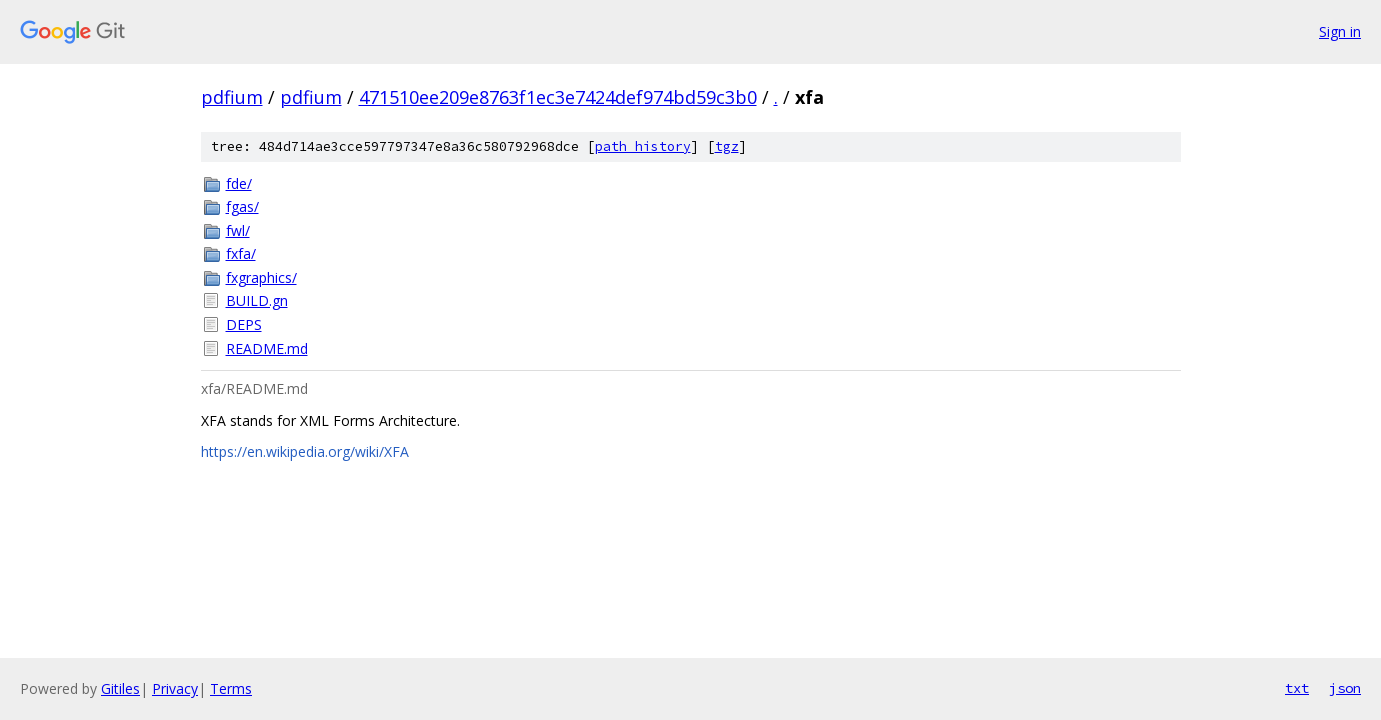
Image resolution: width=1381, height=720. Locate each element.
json (1345, 688)
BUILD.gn (257, 300)
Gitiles (120, 688)
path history (643, 146)
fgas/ (242, 206)
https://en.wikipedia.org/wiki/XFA (305, 451)
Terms (231, 688)
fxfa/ (241, 253)
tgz (727, 146)
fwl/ (238, 230)
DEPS (244, 324)
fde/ (239, 183)
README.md (267, 348)
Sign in (1340, 31)
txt (1297, 688)
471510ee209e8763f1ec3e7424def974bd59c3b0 (558, 97)
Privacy (175, 688)
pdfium (232, 97)
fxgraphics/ (261, 277)
